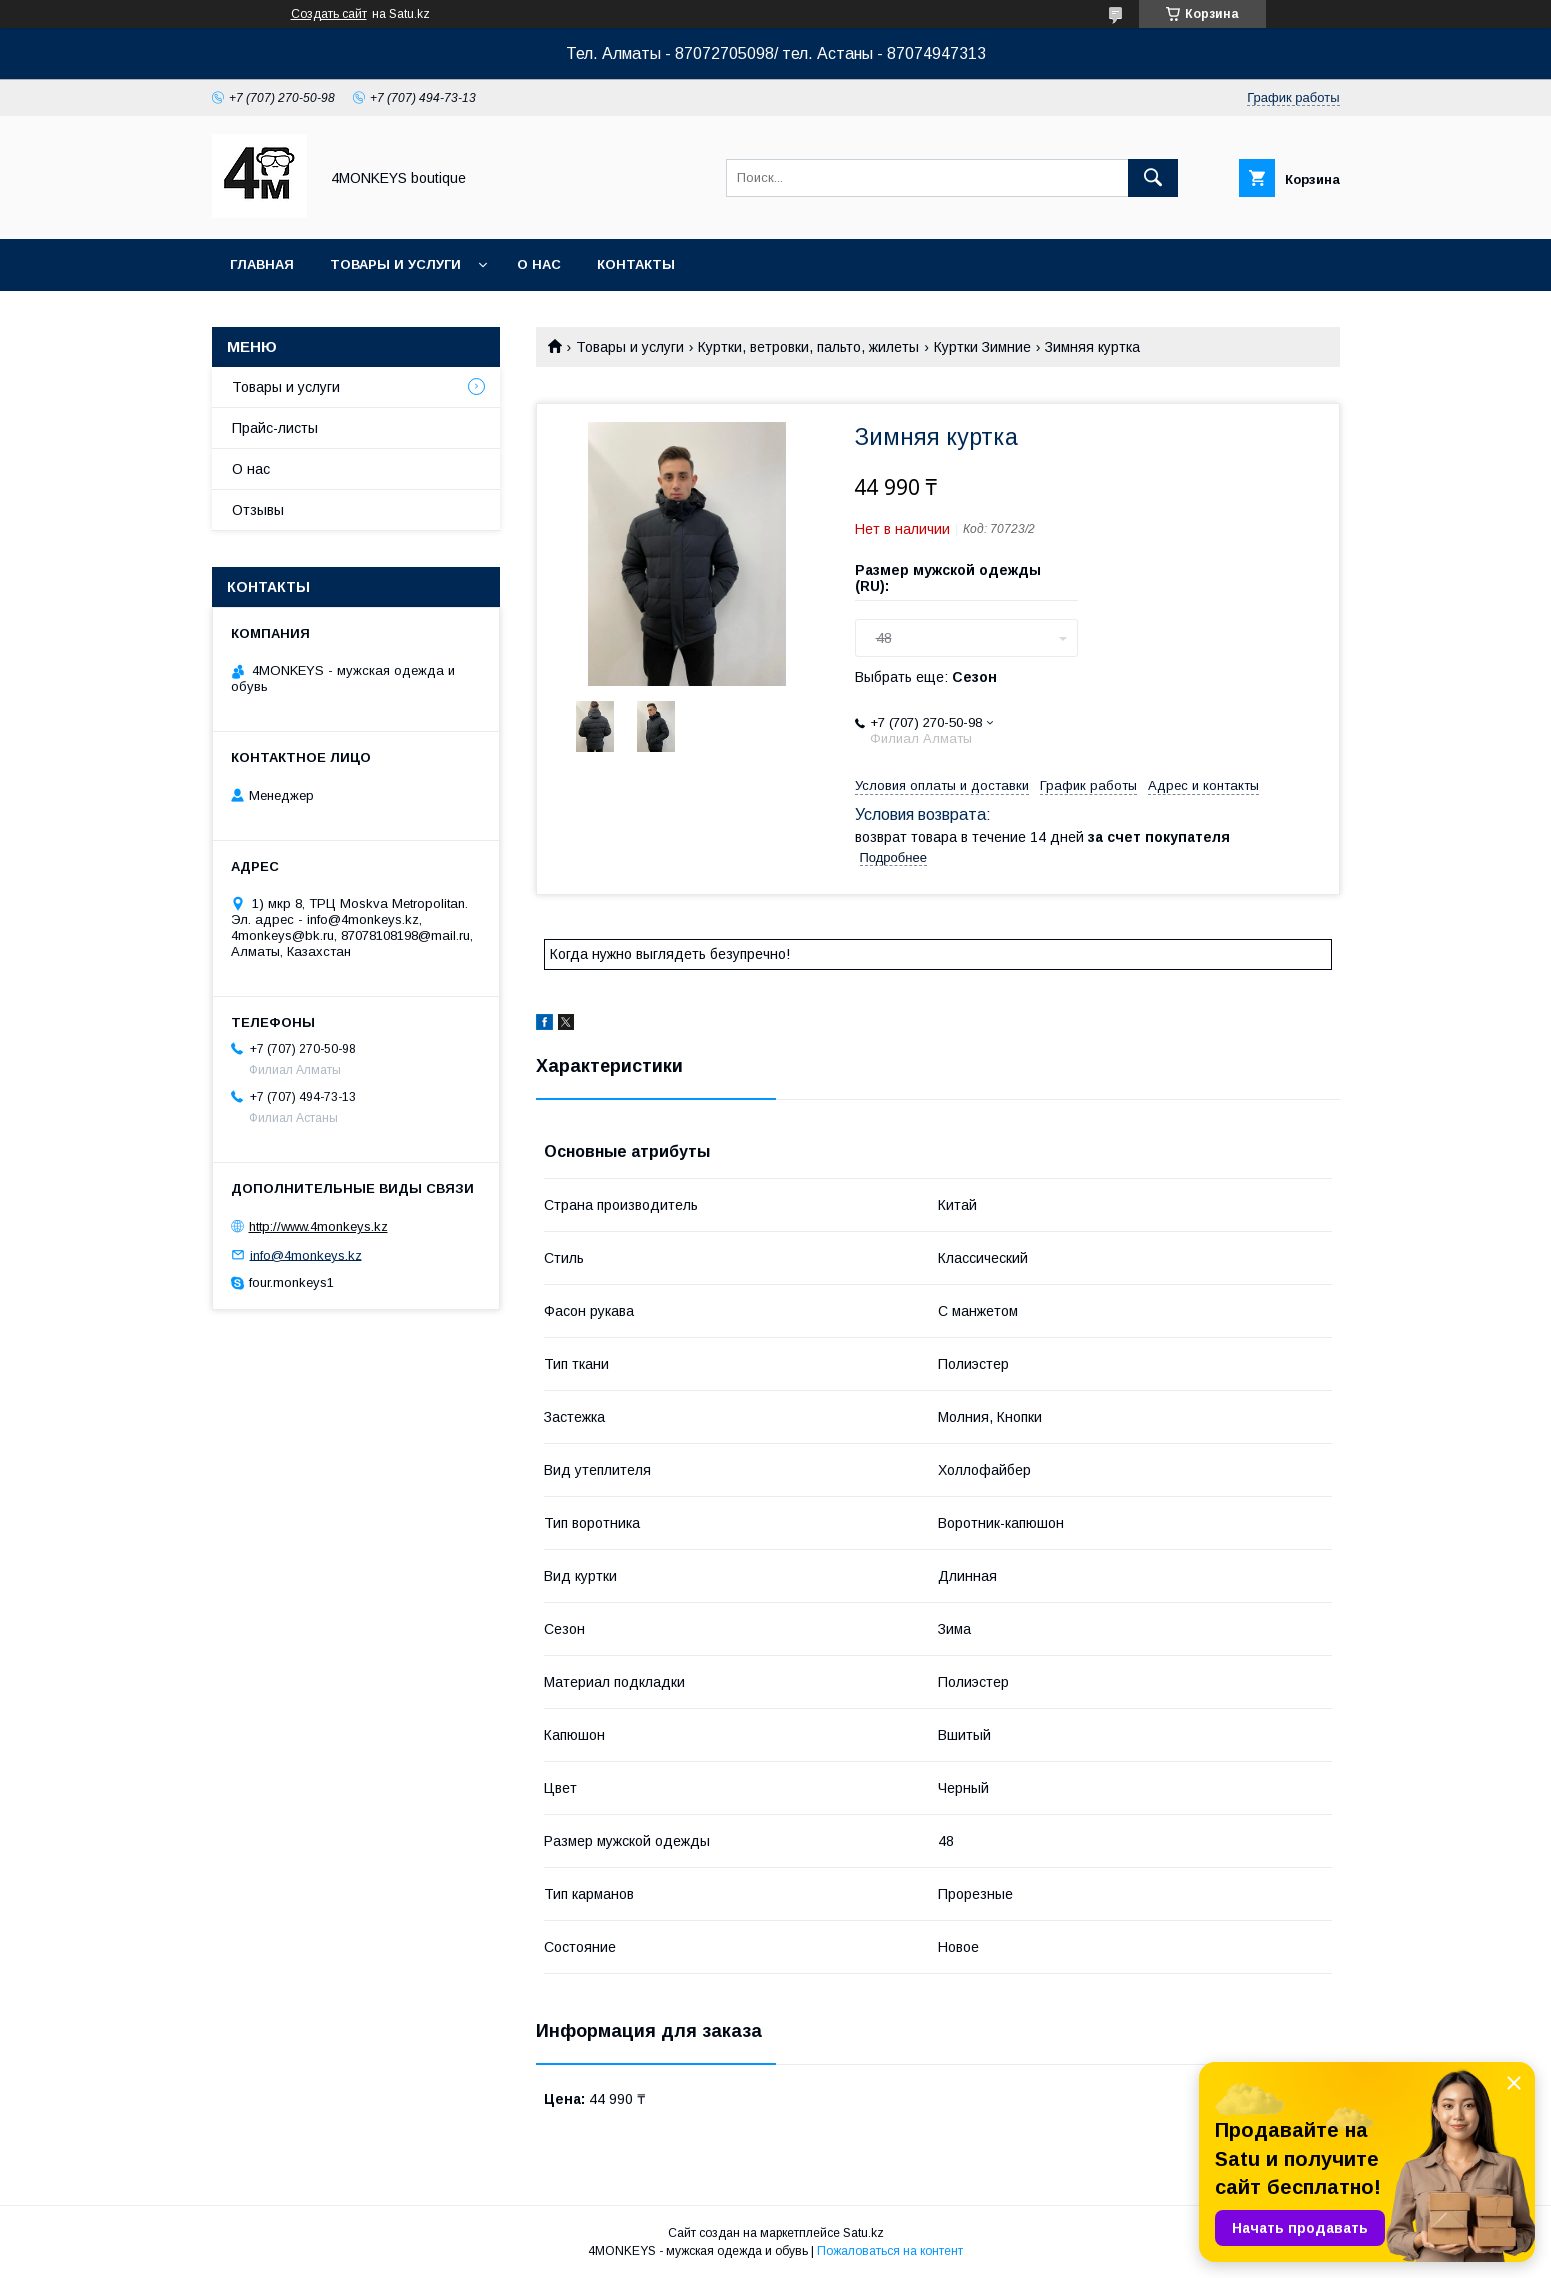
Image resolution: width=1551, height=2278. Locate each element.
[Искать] (1153, 178)
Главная (262, 264)
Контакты (636, 264)
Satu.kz (863, 2233)
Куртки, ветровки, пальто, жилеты (808, 347)
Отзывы (258, 510)
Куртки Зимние (982, 347)
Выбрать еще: (926, 677)
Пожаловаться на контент (890, 2251)
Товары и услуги (395, 264)
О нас (539, 264)
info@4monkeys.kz (306, 1254)
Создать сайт (329, 14)
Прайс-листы (275, 428)
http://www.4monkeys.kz (318, 1226)
